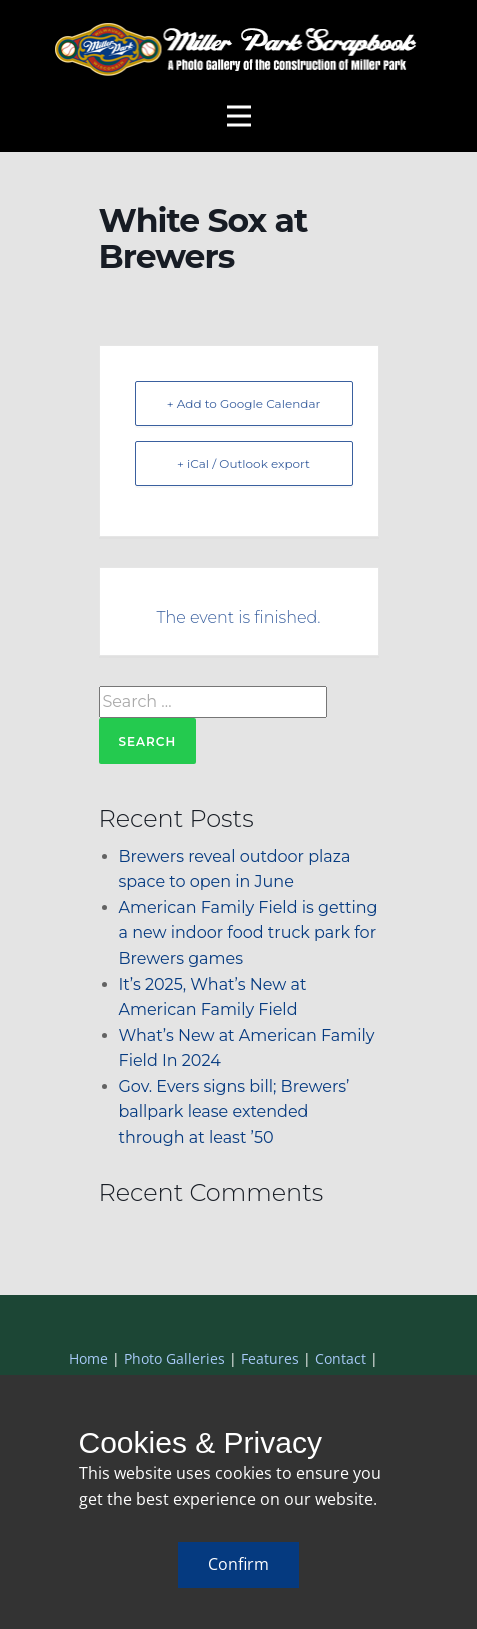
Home (88, 1358)
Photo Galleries (174, 1358)
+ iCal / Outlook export (243, 463)
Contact (340, 1358)
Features (270, 1358)
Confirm (238, 1564)
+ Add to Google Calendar (244, 403)
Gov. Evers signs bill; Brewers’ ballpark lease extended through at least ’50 (234, 1112)
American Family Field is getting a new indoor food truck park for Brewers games (248, 933)
